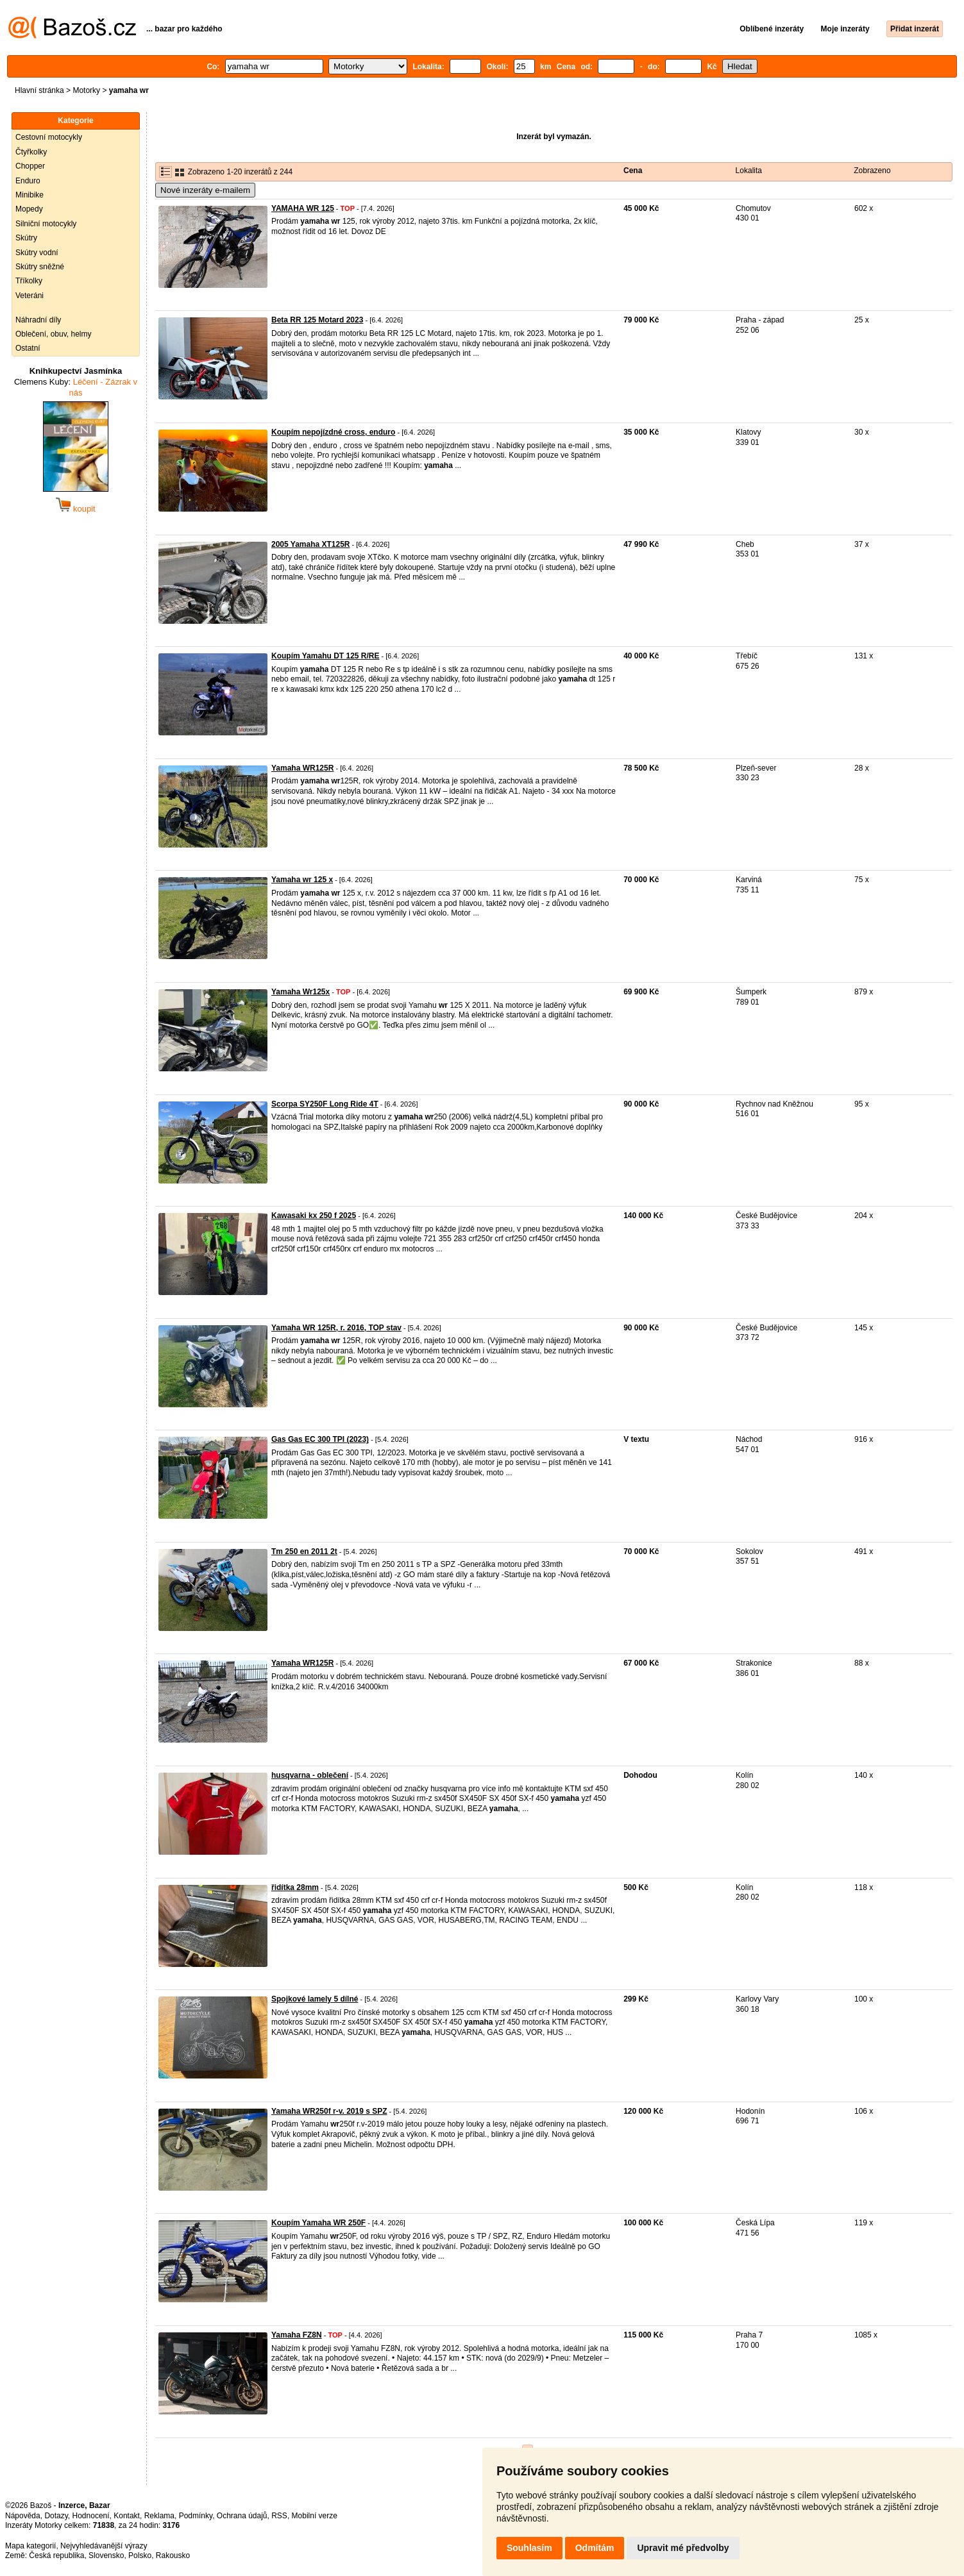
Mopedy (29, 209)
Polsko (139, 2555)
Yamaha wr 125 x (302, 879)
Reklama (159, 2515)
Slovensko (106, 2555)
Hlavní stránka (39, 90)
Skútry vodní (36, 252)
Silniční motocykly (45, 223)
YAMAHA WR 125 (302, 208)
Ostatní (27, 348)
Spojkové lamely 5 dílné (314, 1999)
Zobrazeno (872, 170)
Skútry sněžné (39, 266)
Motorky (86, 90)
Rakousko (173, 2555)
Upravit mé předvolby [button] (683, 2548)
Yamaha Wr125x (300, 991)
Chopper (30, 166)
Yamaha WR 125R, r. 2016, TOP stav (336, 1327)
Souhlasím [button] (529, 2548)
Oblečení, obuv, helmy (53, 334)
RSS (279, 2515)
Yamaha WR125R (302, 768)
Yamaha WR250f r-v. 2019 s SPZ (329, 2111)
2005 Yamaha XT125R (310, 544)
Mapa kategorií (30, 2545)
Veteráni (29, 295)
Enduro (27, 180)
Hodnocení (91, 2515)
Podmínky (195, 2515)
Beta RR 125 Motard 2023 (317, 319)
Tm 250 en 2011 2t (304, 1551)
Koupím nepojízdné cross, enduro (333, 432)
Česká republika (56, 2555)
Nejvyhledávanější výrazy (103, 2545)
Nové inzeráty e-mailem (205, 190)
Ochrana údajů (242, 2515)
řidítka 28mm (295, 1887)
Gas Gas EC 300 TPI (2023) (320, 1439)
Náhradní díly (38, 319)
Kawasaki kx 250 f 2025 (313, 1215)
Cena (632, 170)
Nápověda (22, 2515)
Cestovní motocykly (48, 137)
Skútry (26, 237)
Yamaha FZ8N (296, 2334)
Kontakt (127, 2515)
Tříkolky (28, 280)
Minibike (29, 194)
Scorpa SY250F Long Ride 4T (324, 1104)
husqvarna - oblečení (309, 1775)
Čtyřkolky (31, 151)
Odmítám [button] (594, 2548)
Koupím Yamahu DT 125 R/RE (325, 655)
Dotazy (55, 2515)
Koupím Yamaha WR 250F (318, 2222)
